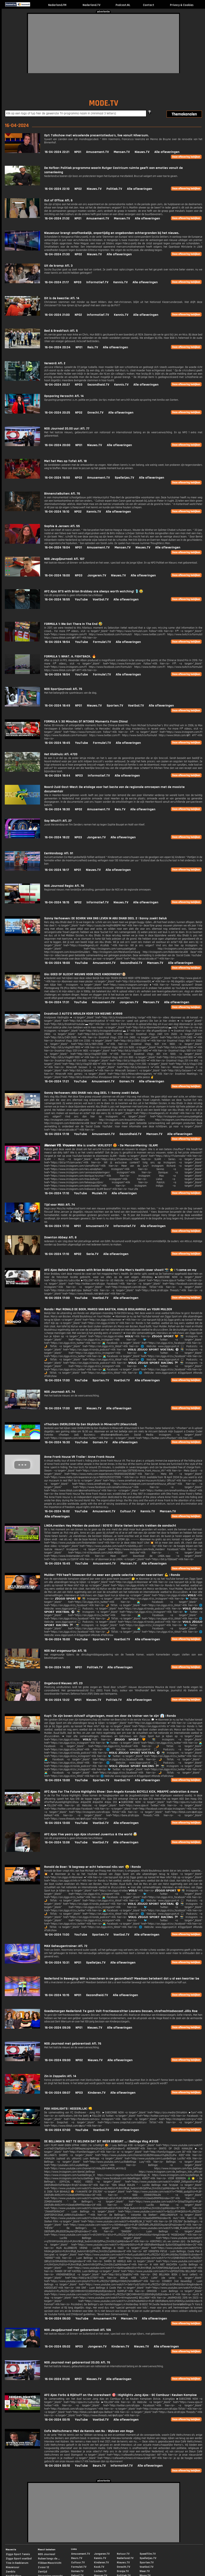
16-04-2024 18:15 (57, 902)
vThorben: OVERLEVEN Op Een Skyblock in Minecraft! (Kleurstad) (90, 1424)
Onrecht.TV (95, 412)
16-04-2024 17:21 (57, 1081)
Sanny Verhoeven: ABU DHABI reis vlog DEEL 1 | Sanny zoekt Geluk (91, 1093)
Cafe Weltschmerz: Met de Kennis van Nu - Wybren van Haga (88, 2431)
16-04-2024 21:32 (57, 218)
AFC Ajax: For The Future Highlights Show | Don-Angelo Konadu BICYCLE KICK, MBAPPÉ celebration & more (121, 1792)
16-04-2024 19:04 (57, 547)
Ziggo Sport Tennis (18, 2554)
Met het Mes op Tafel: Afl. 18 (65, 461)
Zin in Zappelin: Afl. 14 (60, 2076)
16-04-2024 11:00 (57, 1934)
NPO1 (77, 152)
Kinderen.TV (96, 2093)
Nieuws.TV (142, 152)
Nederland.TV (91, 5)
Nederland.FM (57, 5)
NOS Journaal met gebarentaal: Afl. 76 (72, 2043)
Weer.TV (145, 2571)
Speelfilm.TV (148, 2554)
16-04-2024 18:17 (57, 870)
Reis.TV (92, 347)
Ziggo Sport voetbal (19, 2558)
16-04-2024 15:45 (57, 1563)
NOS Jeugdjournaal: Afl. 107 (64, 559)
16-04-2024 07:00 (57, 2130)
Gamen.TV (126, 1081)
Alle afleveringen (166, 152)
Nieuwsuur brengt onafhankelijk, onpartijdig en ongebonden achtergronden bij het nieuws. (111, 233)
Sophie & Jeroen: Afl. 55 (62, 526)
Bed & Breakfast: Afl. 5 (61, 331)
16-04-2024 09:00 (58, 2060)
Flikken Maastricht (49, 2563)
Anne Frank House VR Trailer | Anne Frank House (79, 1457)
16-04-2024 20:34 (58, 347)
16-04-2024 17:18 (57, 1134)
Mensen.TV (122, 152)
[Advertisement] (95, 43)
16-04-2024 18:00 (57, 963)
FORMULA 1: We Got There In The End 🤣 (73, 624)
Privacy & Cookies (181, 5)
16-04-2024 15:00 (57, 1639)
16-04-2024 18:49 (57, 705)
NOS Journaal (46, 2554)
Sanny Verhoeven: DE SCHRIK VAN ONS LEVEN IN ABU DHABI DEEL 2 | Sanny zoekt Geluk (105, 918)
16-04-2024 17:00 (57, 1298)
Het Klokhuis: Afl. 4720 (60, 754)
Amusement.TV (97, 152)
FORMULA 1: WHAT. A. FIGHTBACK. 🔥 (70, 656)
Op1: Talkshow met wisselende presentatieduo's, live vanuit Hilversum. (96, 135)
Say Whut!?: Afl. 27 (58, 821)
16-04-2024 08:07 (57, 2093)
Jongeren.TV (96, 575)
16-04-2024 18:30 (57, 809)
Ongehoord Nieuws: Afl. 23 (63, 1683)
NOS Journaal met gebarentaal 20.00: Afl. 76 (77, 2362)
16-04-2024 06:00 (58, 2318)
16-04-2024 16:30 (57, 1442)
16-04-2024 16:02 (57, 1511)
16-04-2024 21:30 (57, 254)
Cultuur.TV (127, 1511)
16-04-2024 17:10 (57, 1193)
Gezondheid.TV (98, 384)
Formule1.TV (102, 642)
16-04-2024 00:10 (57, 2465)
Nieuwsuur (12, 2567)
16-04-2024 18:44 (57, 775)
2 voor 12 (43, 2567)
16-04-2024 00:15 (57, 2419)
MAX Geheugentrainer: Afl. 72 (65, 1946)
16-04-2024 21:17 (57, 282)
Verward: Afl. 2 (54, 363)
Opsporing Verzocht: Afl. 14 (64, 396)
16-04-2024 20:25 (57, 412)
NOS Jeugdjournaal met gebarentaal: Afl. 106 (77, 2330)
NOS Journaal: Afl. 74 (59, 1392)
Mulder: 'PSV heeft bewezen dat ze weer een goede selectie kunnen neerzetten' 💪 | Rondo (112, 1575)
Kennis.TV (120, 282)
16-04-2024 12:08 (57, 1842)
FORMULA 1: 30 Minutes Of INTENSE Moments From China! (86, 721)
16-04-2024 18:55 (57, 599)
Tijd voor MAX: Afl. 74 (59, 1205)
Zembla (10, 2572)
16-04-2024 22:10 (57, 189)
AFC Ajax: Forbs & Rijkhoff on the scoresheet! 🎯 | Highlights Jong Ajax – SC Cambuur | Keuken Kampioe (120, 2395)
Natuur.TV (123, 2554)
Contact (148, 5)
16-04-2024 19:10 (57, 511)
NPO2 (78, 189)
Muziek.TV (99, 1193)
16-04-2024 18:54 (57, 642)
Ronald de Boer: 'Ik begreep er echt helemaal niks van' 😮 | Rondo (92, 1867)
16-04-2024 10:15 (57, 1995)
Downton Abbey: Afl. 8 (60, 1237)
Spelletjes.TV (124, 478)
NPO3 (77, 282)
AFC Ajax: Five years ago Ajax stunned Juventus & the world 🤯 (90, 1834)
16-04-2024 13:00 (57, 1780)
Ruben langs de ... (49, 2558)
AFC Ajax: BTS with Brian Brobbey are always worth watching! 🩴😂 (93, 591)
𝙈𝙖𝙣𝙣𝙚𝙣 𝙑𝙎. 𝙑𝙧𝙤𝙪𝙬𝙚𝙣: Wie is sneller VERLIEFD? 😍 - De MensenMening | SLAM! (101, 1145)
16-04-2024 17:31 (57, 1002)
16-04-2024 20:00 (57, 445)
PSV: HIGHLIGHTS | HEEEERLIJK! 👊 (68, 2109)
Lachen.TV (100, 2571)
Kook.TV (99, 2567)
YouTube (81, 599)
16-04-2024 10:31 (57, 1962)
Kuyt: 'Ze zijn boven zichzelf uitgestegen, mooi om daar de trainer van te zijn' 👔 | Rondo (110, 1716)
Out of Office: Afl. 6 (58, 200)
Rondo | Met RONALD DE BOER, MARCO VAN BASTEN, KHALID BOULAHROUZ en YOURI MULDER (108, 1309)
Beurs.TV (99, 2465)
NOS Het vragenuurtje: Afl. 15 (65, 1651)
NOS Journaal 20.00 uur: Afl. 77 (66, 428)
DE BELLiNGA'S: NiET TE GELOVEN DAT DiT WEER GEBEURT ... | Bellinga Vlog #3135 (101, 2141)
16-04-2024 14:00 (57, 1667)
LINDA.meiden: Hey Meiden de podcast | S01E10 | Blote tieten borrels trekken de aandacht (110, 1525)
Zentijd (42, 2572)
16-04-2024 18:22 (57, 837)
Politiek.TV (114, 189)
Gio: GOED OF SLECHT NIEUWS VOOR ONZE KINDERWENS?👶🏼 (85, 974)
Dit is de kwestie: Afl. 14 (61, 298)
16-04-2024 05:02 (57, 2346)
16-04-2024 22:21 (57, 152)
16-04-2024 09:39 (58, 2027)
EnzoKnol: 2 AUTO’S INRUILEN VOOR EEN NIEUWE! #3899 (83, 1014)
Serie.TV (92, 1254)
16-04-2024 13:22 (57, 1700)
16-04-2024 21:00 (57, 315)
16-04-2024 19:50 (57, 478)
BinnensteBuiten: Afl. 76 (62, 493)
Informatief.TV (97, 282)
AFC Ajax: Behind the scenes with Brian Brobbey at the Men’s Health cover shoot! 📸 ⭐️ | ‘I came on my (120, 1270)
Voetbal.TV (101, 599)
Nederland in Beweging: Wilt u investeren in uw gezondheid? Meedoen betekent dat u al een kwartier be (121, 1978)
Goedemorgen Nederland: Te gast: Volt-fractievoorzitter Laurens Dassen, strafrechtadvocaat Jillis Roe (121, 2011)
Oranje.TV (123, 2571)
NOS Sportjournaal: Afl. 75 (63, 689)
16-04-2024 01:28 (57, 2379)
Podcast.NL (123, 5)
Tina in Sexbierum (17, 2563)
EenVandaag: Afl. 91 (58, 853)
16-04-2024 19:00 (57, 575)
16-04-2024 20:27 (57, 384)
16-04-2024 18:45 (57, 743)
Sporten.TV (115, 705)
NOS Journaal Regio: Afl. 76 (64, 886)
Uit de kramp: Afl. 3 (58, 266)
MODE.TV (103, 103)
